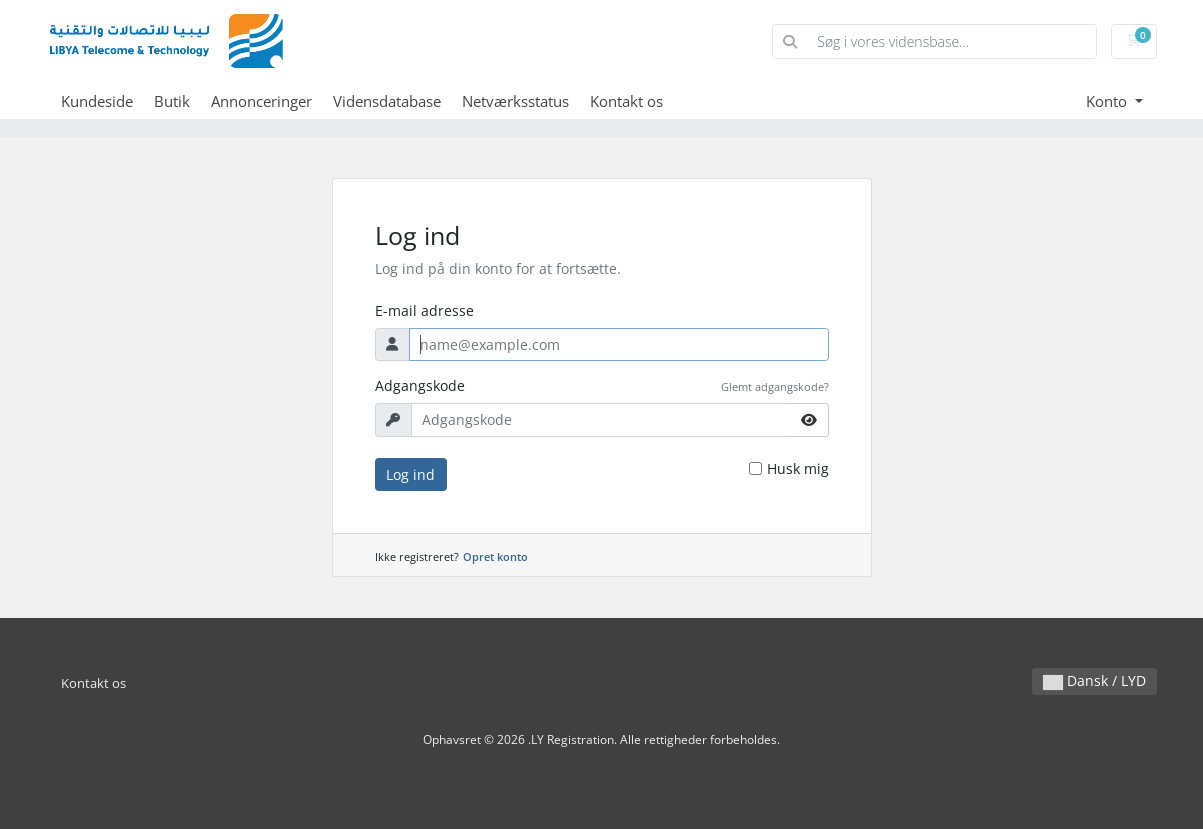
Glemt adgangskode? (775, 386)
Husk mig (798, 468)
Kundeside (97, 101)
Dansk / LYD (1094, 680)
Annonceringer (261, 101)
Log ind (410, 474)
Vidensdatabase (387, 101)
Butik (172, 101)
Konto (1108, 101)
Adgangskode (420, 385)
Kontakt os (626, 101)
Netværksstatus (515, 101)
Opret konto (495, 556)
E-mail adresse (424, 310)
